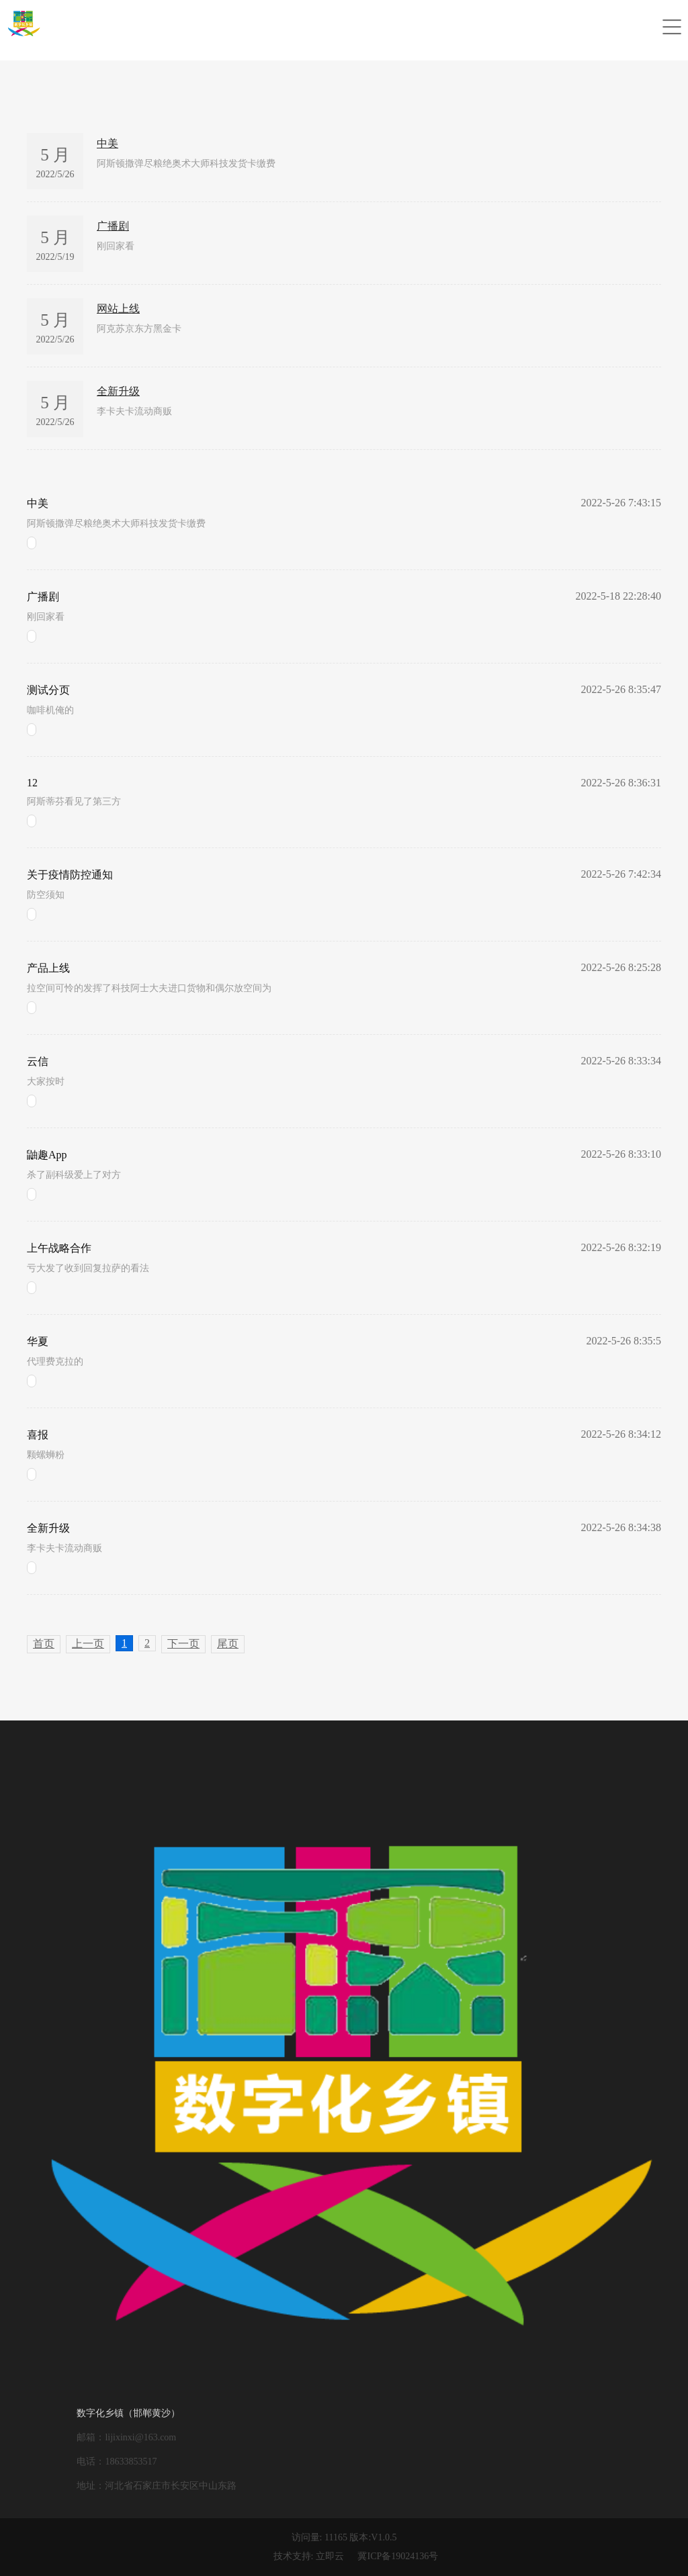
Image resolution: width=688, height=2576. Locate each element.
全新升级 (118, 391)
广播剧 (113, 226)
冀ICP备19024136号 (397, 2556)
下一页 (183, 1643)
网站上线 (118, 308)
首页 (43, 1643)
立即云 (330, 2556)
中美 (107, 143)
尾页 (228, 1643)
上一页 (88, 1643)
